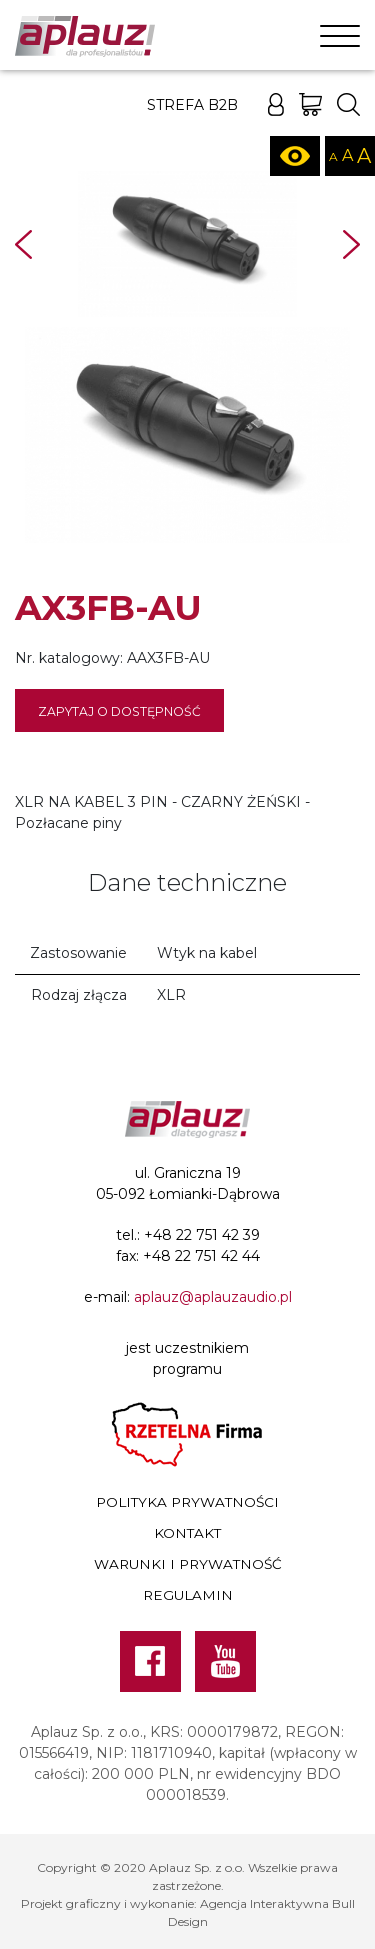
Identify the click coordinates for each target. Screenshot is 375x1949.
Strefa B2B (192, 105)
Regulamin (188, 1595)
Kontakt (187, 1533)
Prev (23, 244)
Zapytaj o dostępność (119, 711)
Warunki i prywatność (188, 1564)
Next (351, 244)
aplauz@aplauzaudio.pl (213, 1297)
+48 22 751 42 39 (202, 1235)
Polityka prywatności (187, 1502)
